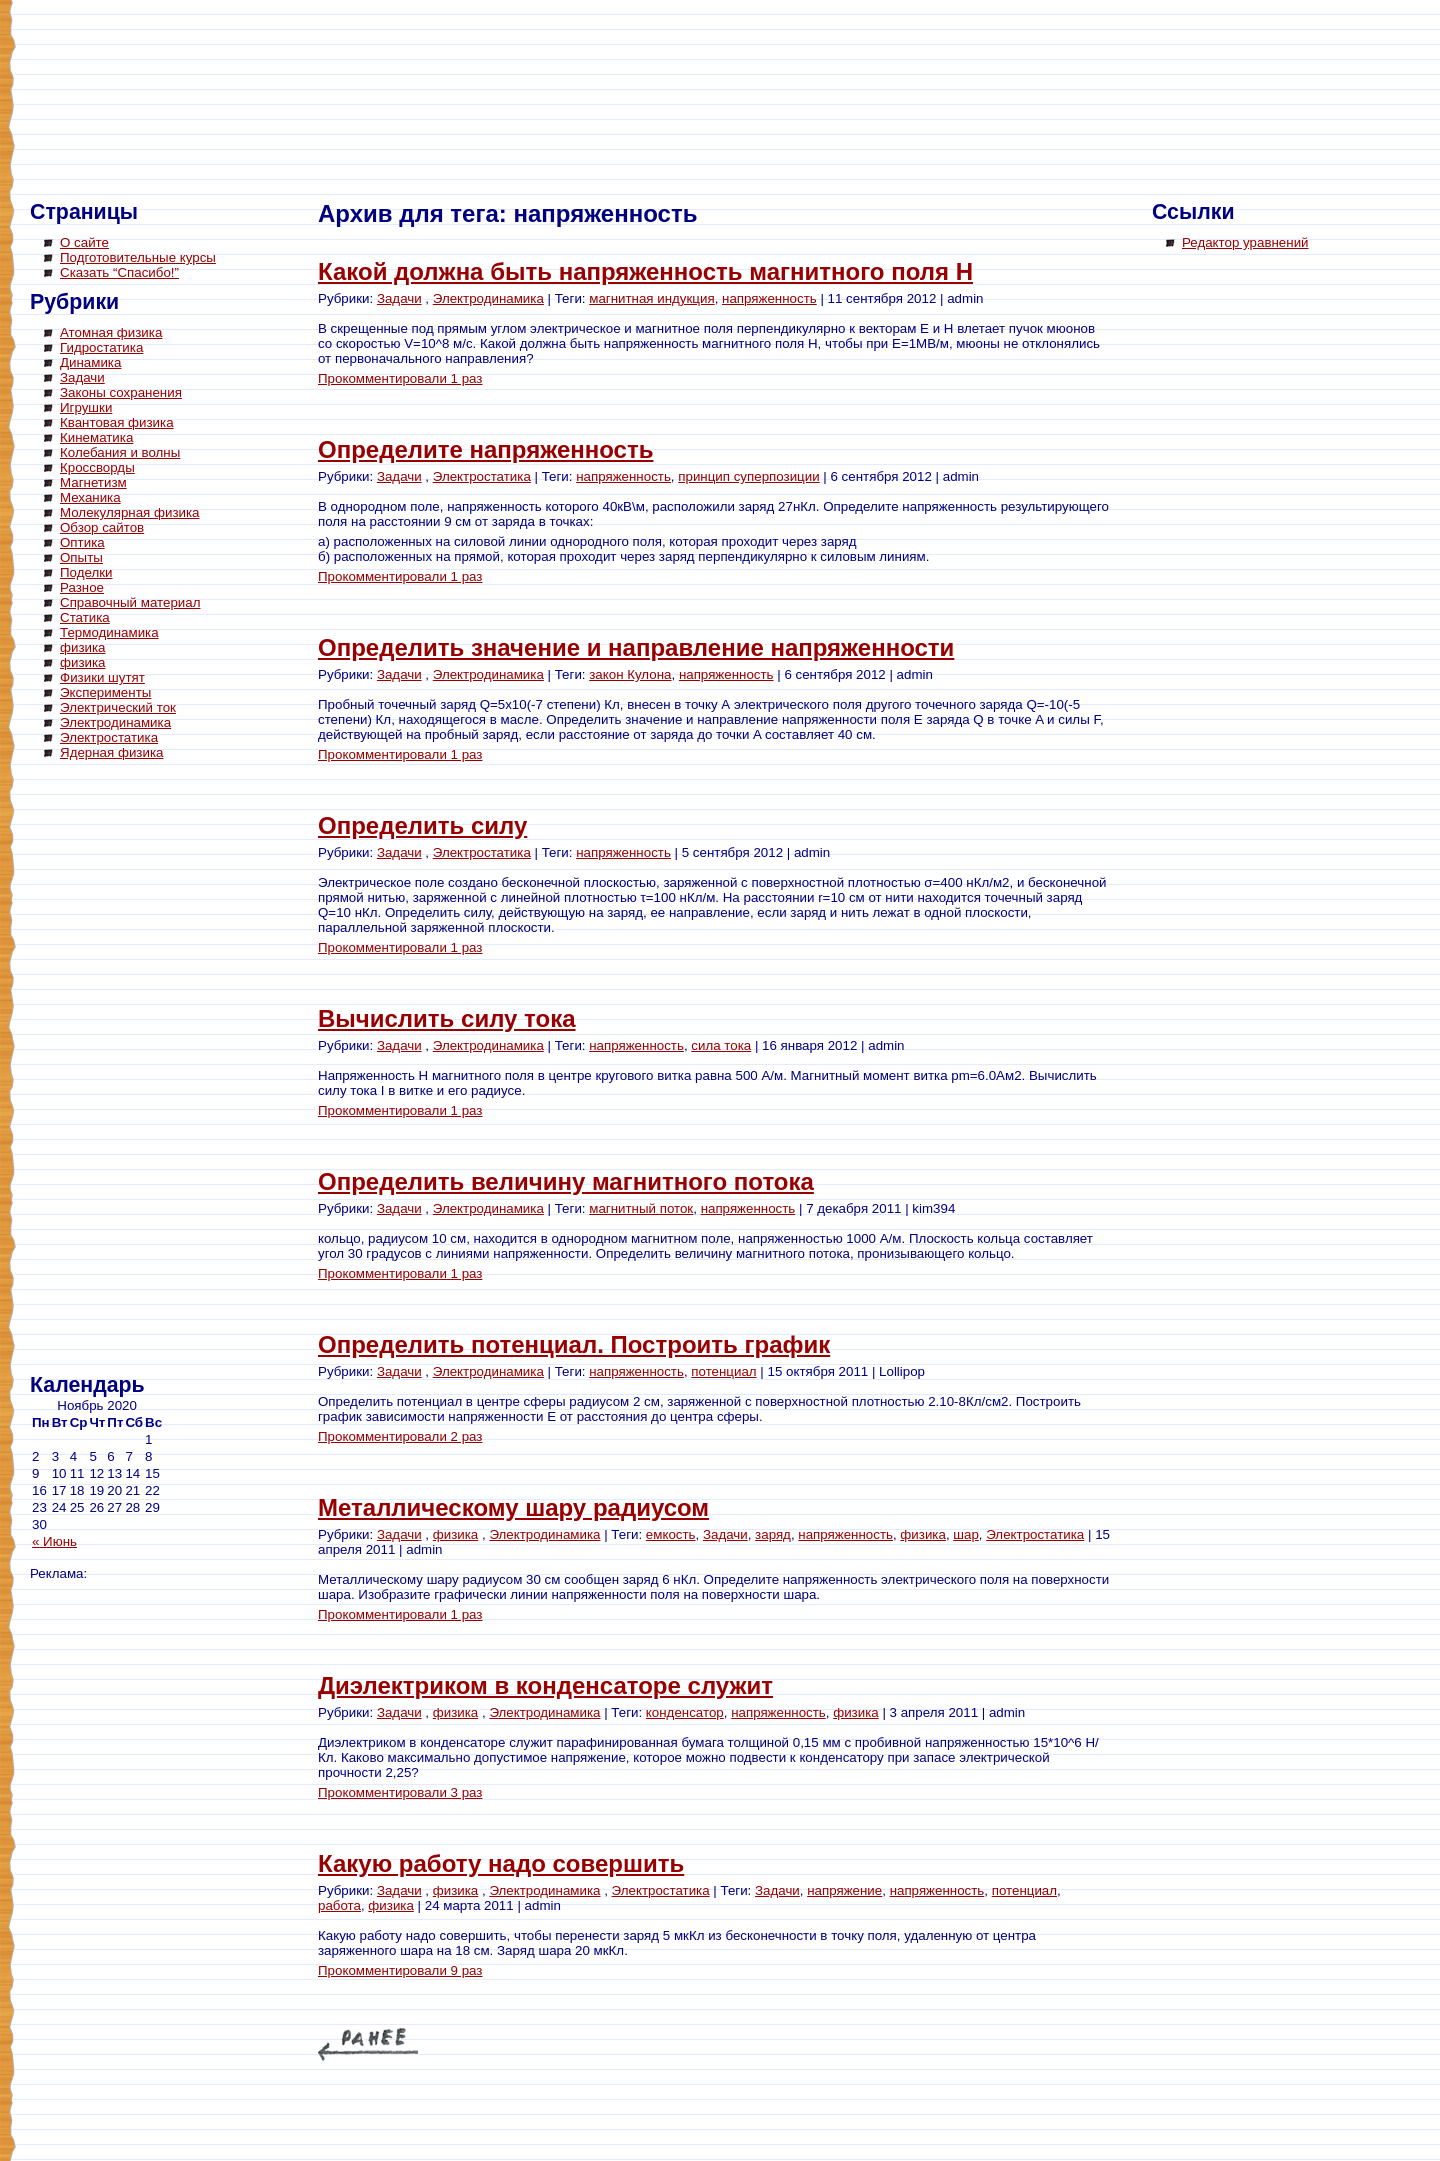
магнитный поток (641, 1208)
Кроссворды (97, 467)
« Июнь (54, 1541)
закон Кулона (630, 674)
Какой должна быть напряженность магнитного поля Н (645, 271)
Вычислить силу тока (447, 1018)
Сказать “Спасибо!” (119, 272)
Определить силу (422, 825)
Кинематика (96, 437)
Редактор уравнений (1245, 242)
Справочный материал (130, 602)
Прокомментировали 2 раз (400, 1436)
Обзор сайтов (102, 527)
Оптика (82, 542)
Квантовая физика (117, 422)
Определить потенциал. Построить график (574, 1344)
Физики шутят (102, 677)
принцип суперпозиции (748, 476)
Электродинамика (115, 722)
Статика (85, 617)
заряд (773, 1534)
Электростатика (109, 737)
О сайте (84, 242)
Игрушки (86, 407)
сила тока (721, 1045)
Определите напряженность (485, 449)
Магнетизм (93, 482)
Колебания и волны (120, 452)
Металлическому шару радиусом (513, 1507)
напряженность (769, 298)
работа (339, 1905)
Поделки (86, 572)
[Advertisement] (110, 1070)
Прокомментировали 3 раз (400, 1792)
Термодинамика (109, 632)
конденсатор (685, 1712)
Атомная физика (111, 332)
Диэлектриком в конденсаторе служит (545, 1685)
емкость (671, 1534)
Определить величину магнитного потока (566, 1181)
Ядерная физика (111, 752)
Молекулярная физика (130, 512)
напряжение (844, 1890)
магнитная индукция (651, 298)
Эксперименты (105, 692)
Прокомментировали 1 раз (400, 378)
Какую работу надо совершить (501, 1863)
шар (966, 1534)
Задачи (82, 377)
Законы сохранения (121, 392)
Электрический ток (118, 707)
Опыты (81, 557)
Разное (82, 587)
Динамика (90, 362)
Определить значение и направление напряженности (636, 647)
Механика (90, 497)
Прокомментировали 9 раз (400, 1970)
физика (83, 647)
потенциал (723, 1371)
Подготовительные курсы (138, 257)
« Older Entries (368, 2044)
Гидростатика (101, 347)
